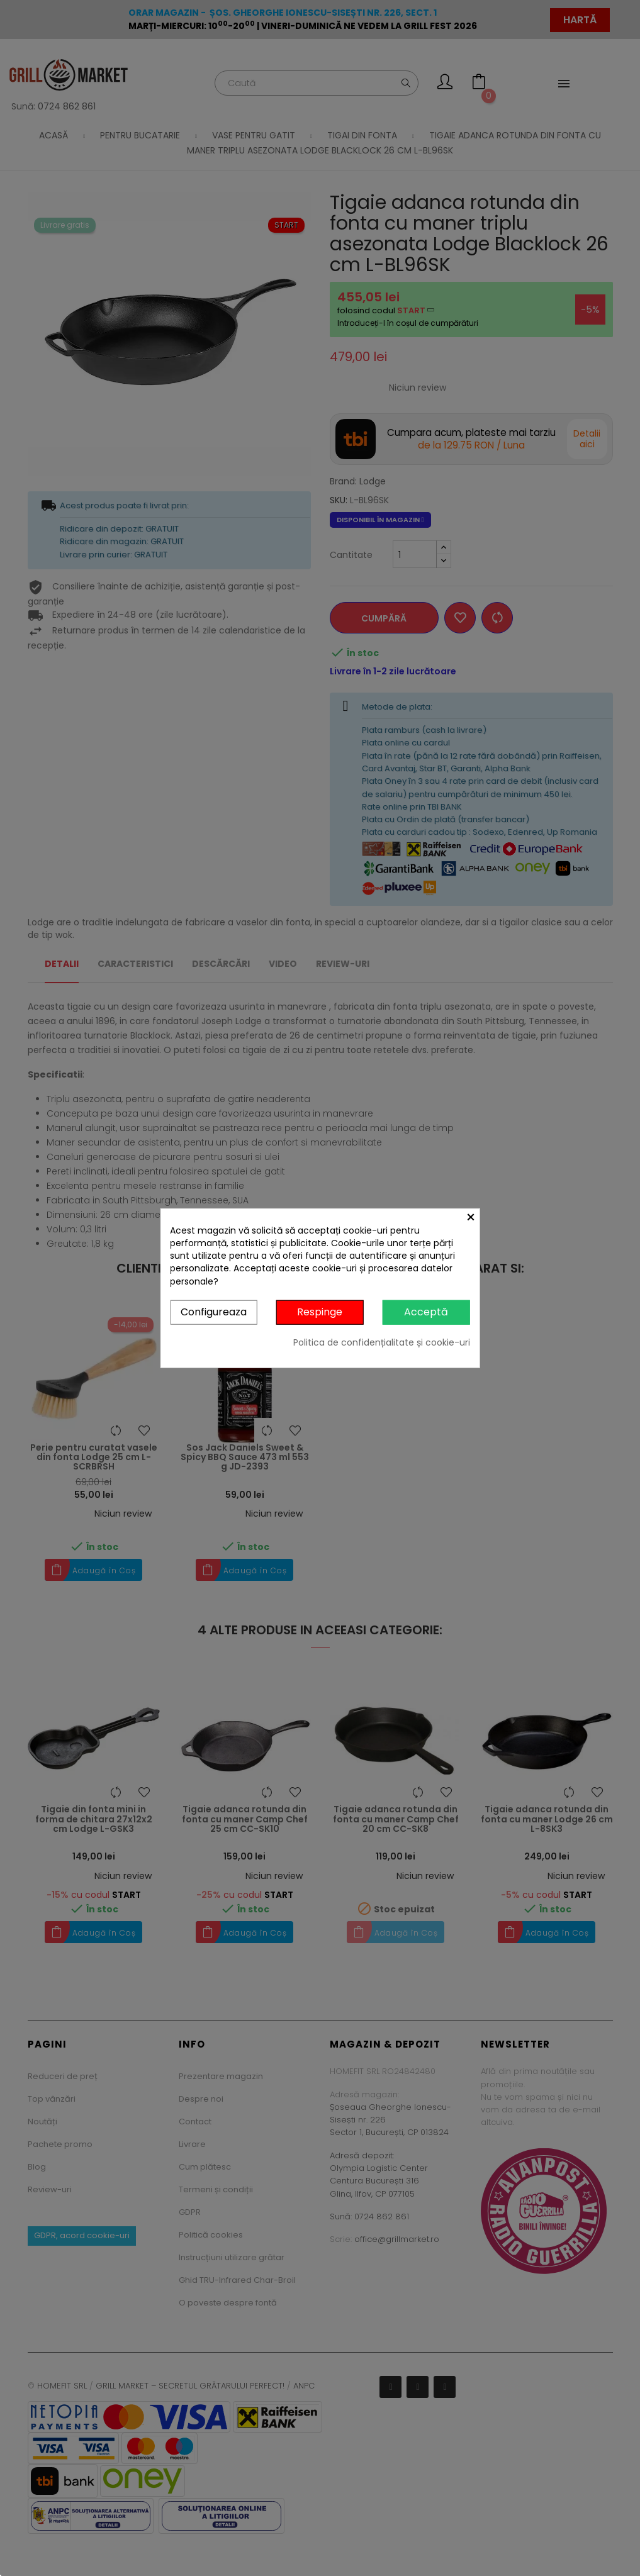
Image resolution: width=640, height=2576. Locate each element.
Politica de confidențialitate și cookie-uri (381, 1341)
